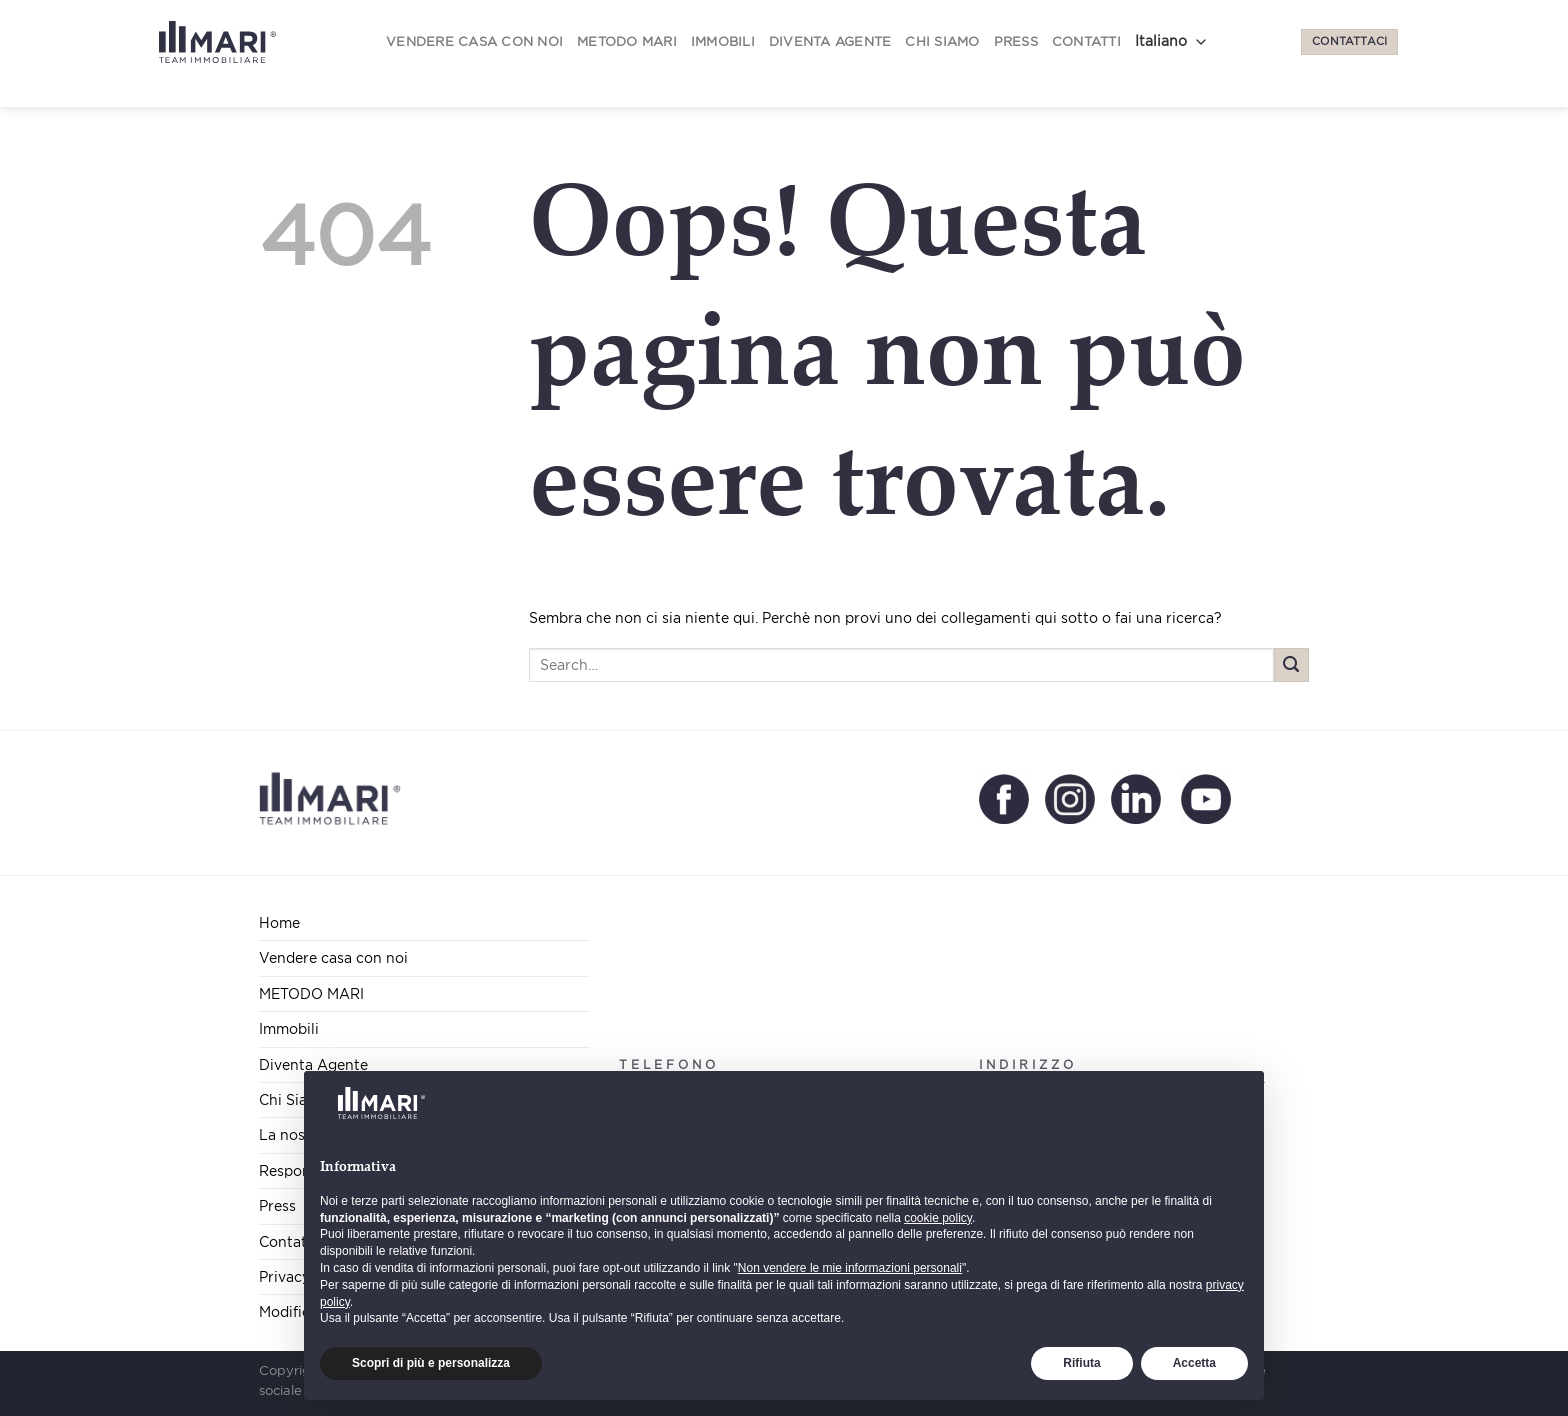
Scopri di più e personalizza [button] (431, 1363)
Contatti (1086, 41)
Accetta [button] (1194, 1363)
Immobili (723, 41)
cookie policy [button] (938, 1218)
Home (279, 922)
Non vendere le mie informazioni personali (850, 1268)
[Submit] (1291, 665)
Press (1016, 41)
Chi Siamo (942, 41)
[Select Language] (1175, 42)
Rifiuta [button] (1081, 1363)
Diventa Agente (830, 41)
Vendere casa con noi (474, 41)
